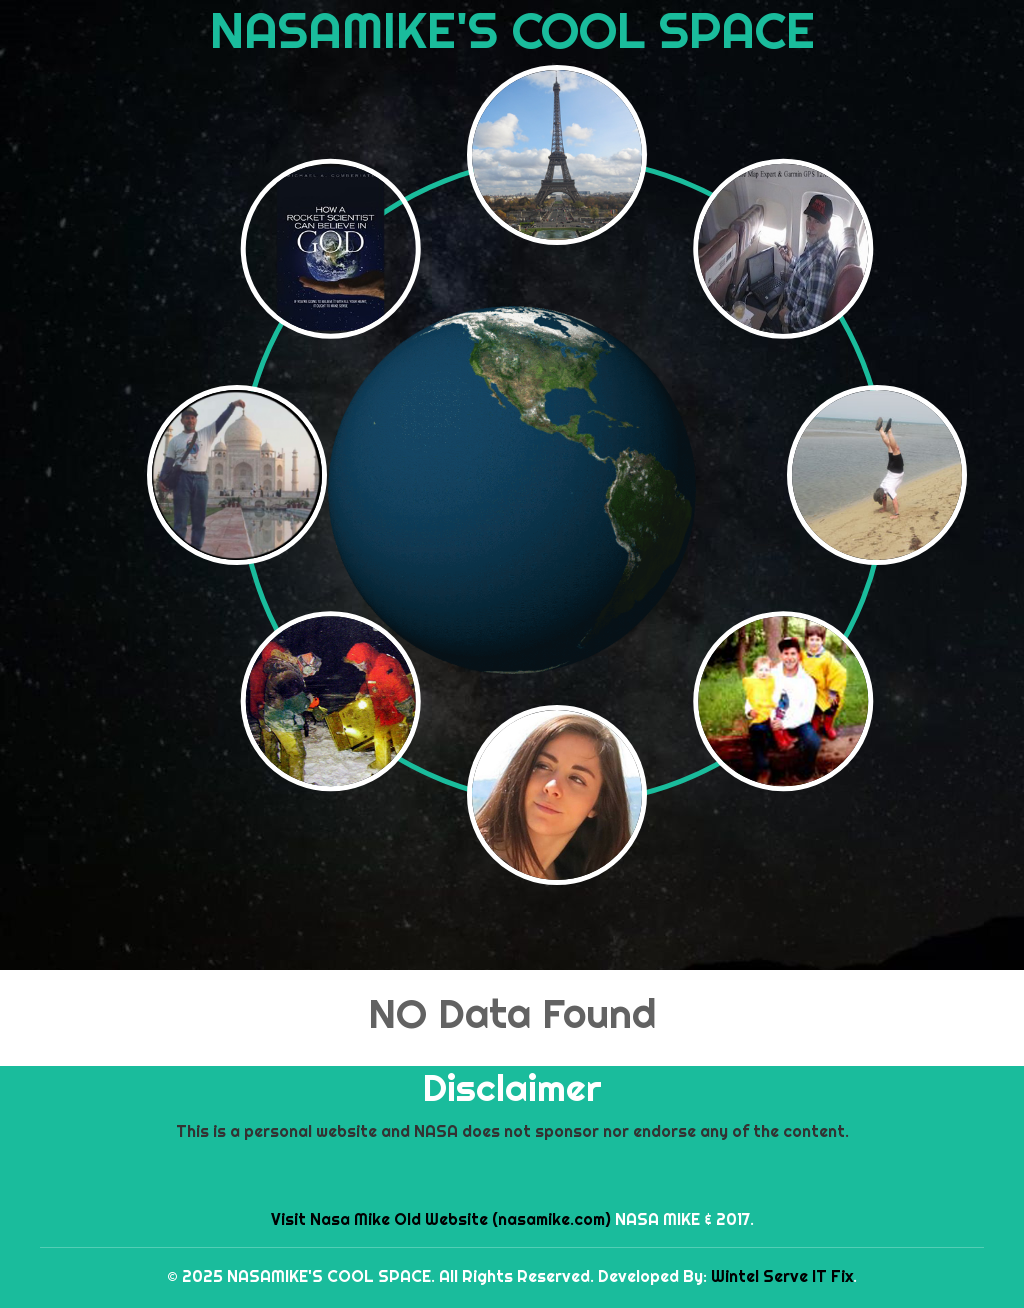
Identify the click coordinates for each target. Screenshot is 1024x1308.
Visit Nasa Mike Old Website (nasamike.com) (441, 1219)
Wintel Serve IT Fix (782, 1276)
